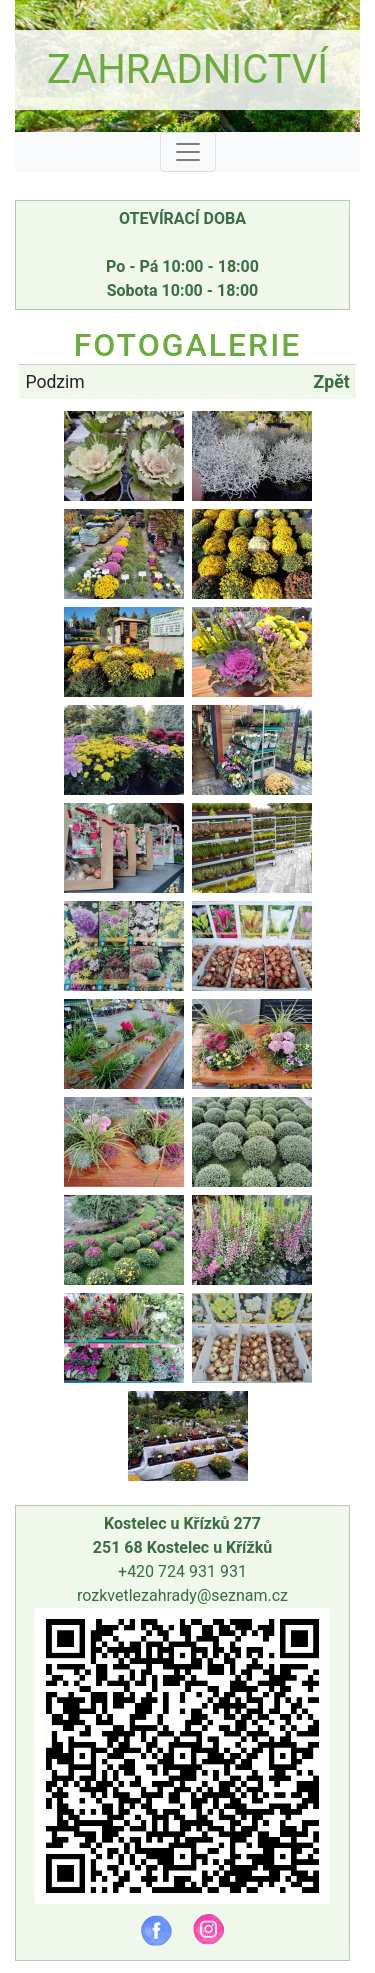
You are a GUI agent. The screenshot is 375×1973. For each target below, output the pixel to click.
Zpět (332, 382)
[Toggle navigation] (188, 152)
